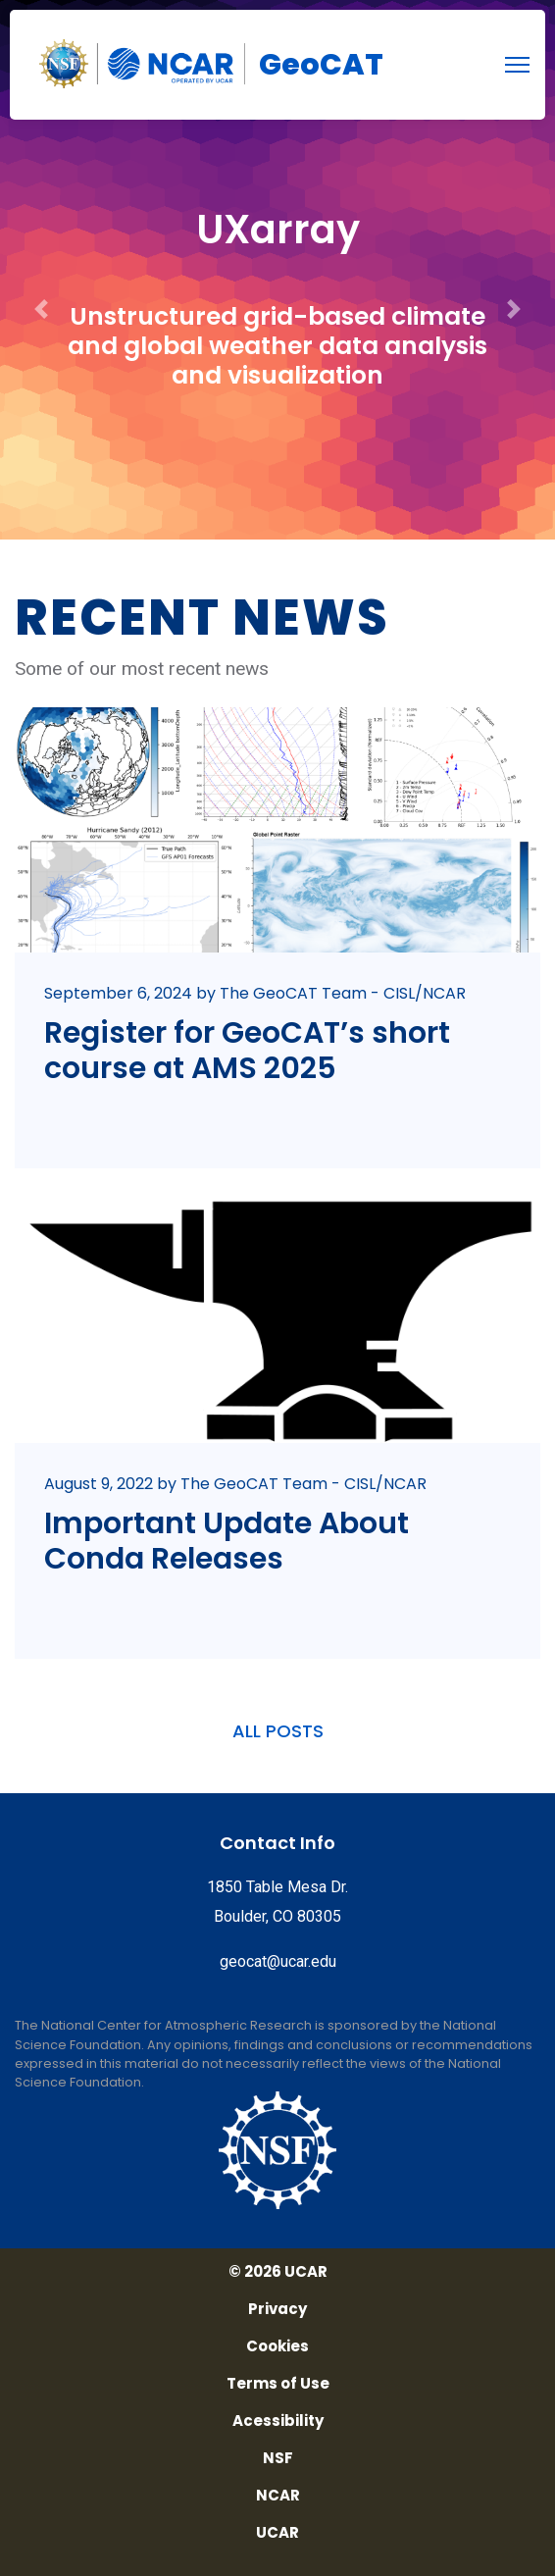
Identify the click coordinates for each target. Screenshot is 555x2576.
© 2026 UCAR (278, 2272)
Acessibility (278, 2421)
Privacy (277, 2309)
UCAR (277, 2533)
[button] (41, 270)
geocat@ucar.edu (278, 1961)
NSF (278, 2458)
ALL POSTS (278, 1731)
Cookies (277, 2346)
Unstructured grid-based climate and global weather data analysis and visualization (277, 345)
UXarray (278, 229)
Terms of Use (278, 2384)
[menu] (517, 65)
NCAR (278, 2495)
